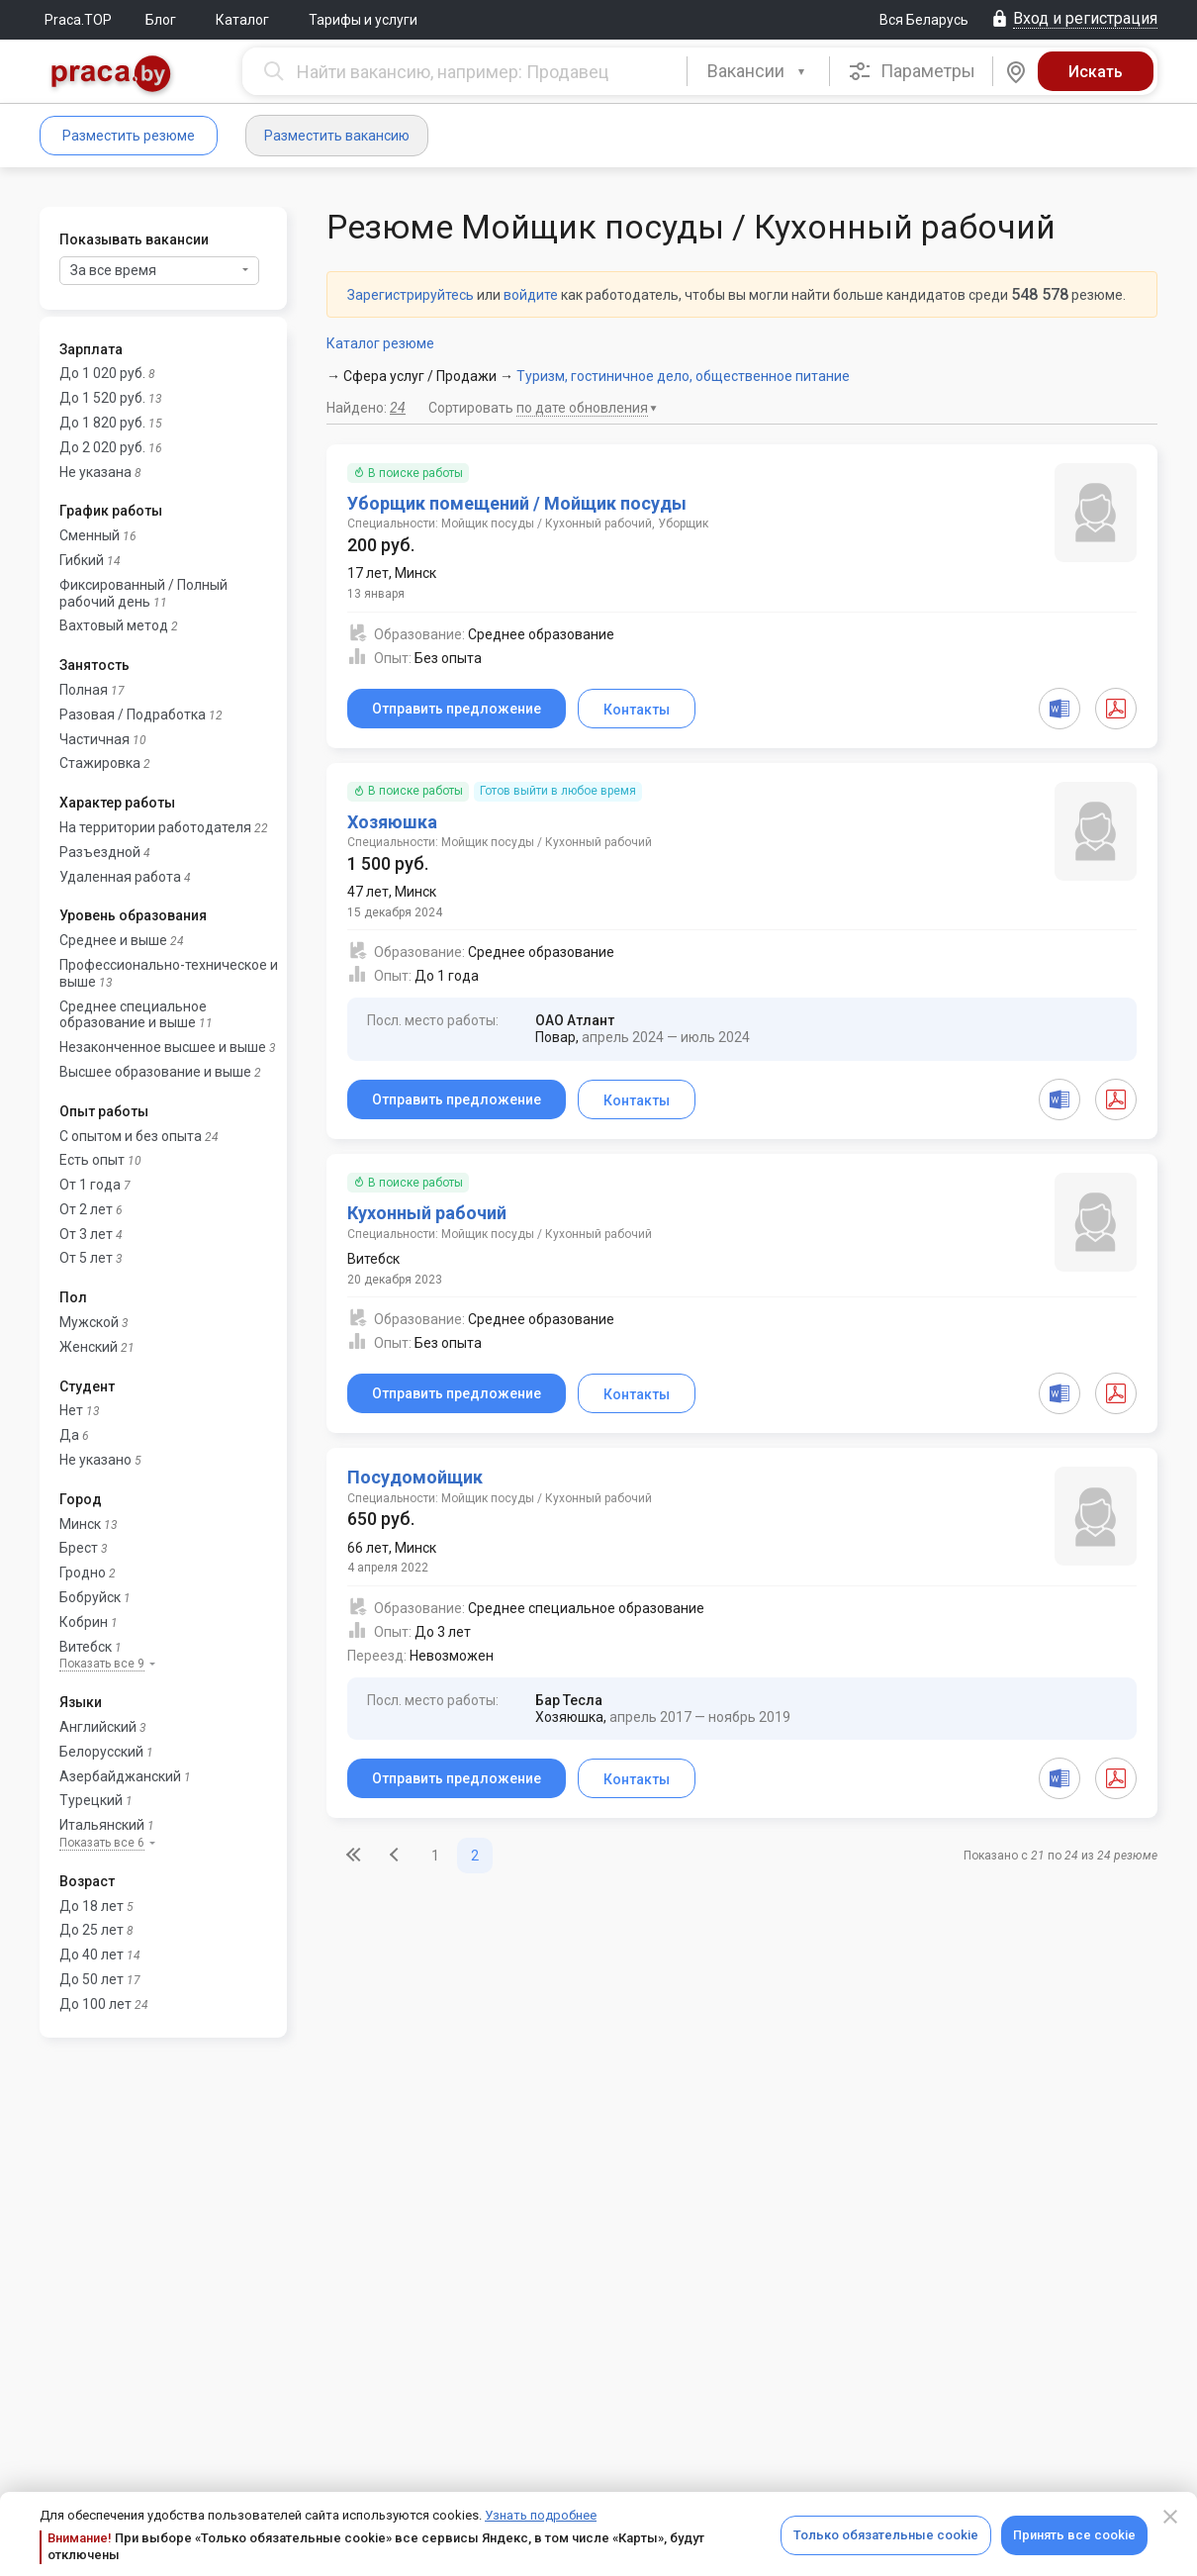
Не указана (95, 472)
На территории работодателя (155, 827)
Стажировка (99, 763)
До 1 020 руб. (102, 373)
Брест (78, 1548)
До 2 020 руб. (102, 447)
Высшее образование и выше (155, 1072)
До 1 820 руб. (102, 422)
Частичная (94, 739)
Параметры (911, 71)
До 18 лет (91, 1906)
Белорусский (101, 1752)
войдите (531, 295)
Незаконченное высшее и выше (162, 1047)
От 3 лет (86, 1234)
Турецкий (91, 1800)
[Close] (1170, 2516)
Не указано (95, 1460)
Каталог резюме (380, 343)
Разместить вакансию (337, 135)
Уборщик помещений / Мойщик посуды (517, 503)
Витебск (85, 1647)
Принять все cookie (1074, 2535)
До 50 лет (91, 1979)
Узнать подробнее (541, 2515)
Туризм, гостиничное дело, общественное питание (683, 376)
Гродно (82, 1572)
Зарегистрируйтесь (410, 295)
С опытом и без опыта (130, 1136)
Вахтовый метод (113, 625)
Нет (71, 1410)
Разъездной (99, 852)
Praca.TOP (78, 20)
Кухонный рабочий (426, 1212)
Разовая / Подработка (132, 714)
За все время (159, 270)
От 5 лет (86, 1258)
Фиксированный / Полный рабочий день (143, 593)
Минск (80, 1524)
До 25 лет (91, 1930)
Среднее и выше (113, 940)
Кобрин (83, 1622)
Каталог (242, 20)
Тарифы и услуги (363, 20)
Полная (83, 690)
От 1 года (90, 1185)
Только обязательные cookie (885, 2535)
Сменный (89, 535)
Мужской (89, 1322)
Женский (88, 1347)
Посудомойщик (415, 1477)
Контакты (636, 709)
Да (69, 1435)
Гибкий (81, 560)
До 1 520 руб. (102, 398)
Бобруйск (90, 1597)
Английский (98, 1727)
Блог (160, 20)
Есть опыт (92, 1160)
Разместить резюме (128, 135)
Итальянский (101, 1825)
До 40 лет (91, 1954)
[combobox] (758, 71)
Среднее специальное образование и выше (133, 1015)
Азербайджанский (120, 1776)
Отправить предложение (456, 708)
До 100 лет (95, 2004)
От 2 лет (86, 1209)
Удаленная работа (120, 877)
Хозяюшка (392, 821)
